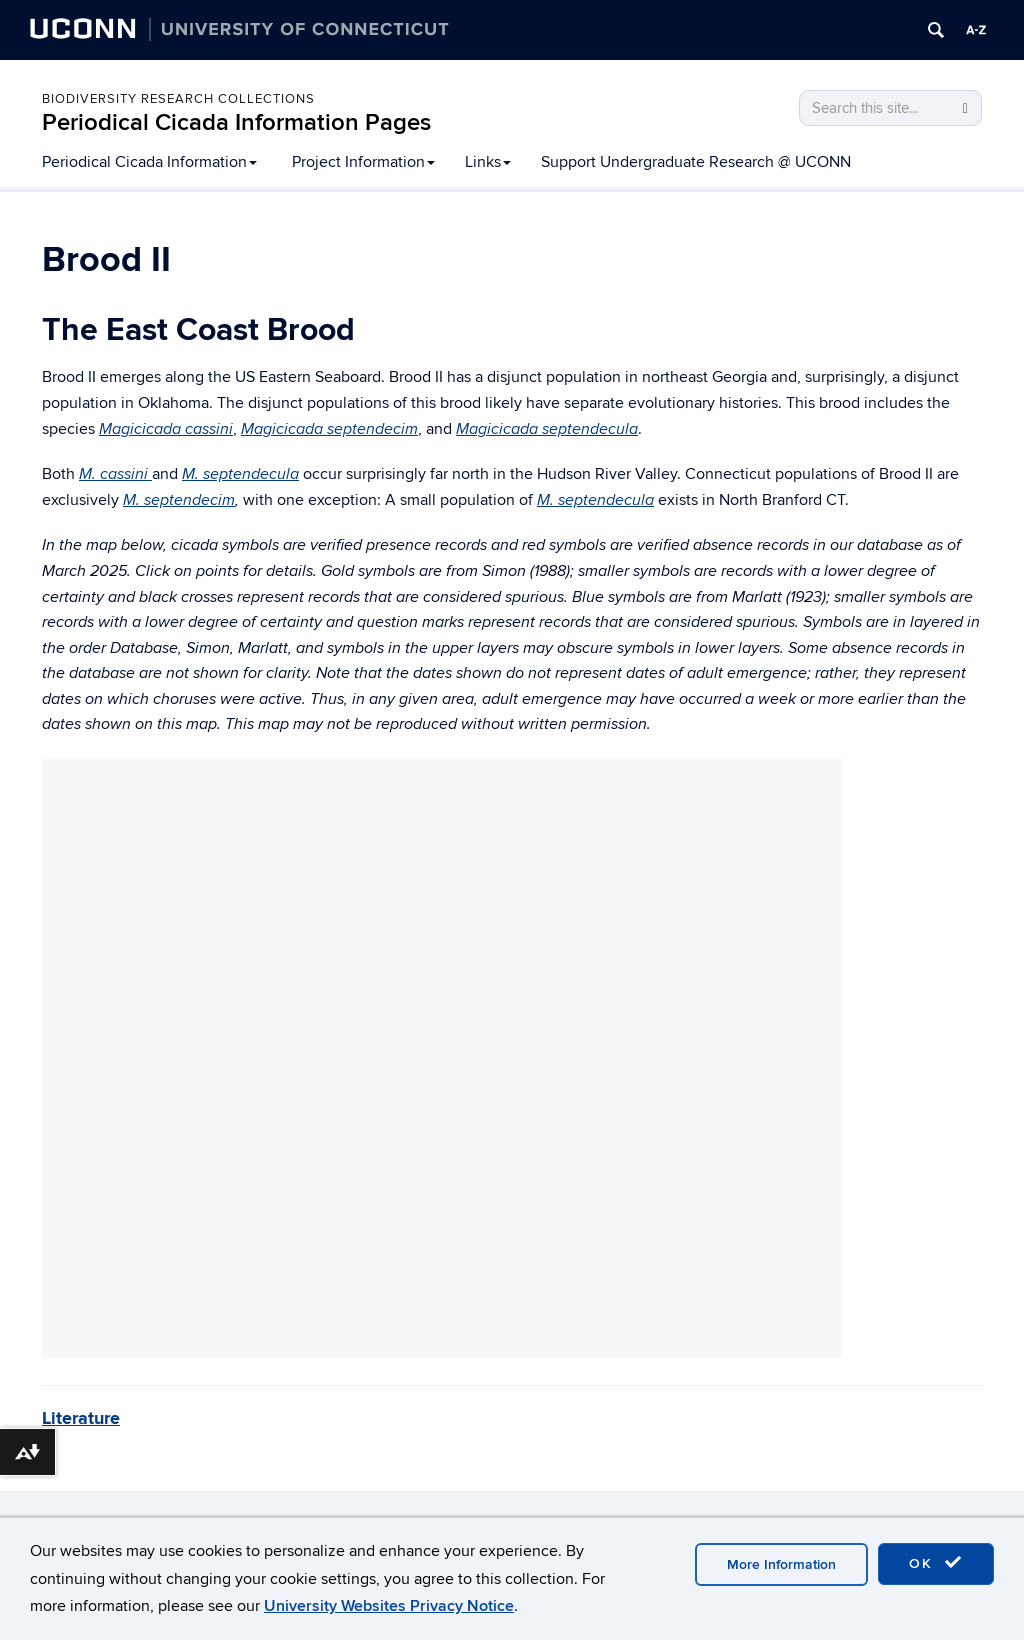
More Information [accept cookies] (781, 1564)
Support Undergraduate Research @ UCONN (696, 162)
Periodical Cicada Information (149, 162)
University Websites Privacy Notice (389, 1606)
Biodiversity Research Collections (178, 99)
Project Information (363, 162)
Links (488, 162)
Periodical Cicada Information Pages (236, 122)
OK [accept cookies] (936, 1563)
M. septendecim (179, 500)
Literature (81, 1419)
